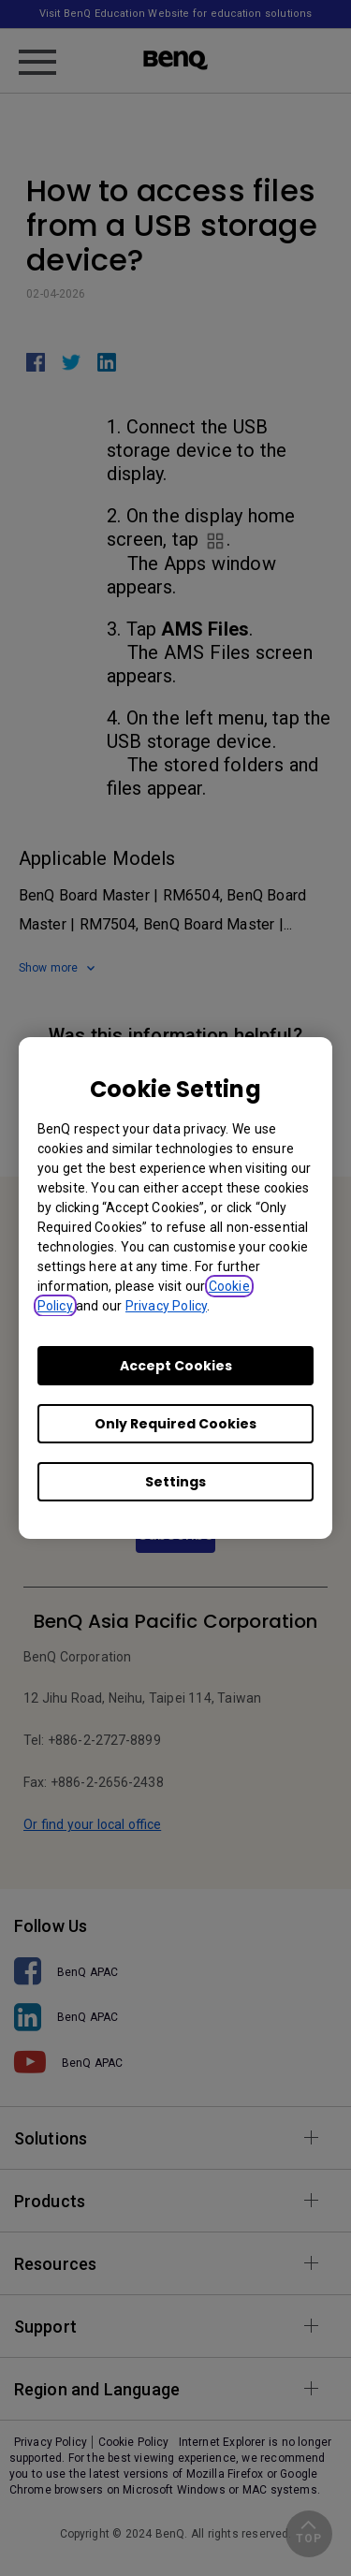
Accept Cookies (176, 1365)
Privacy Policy (166, 1305)
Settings (175, 1481)
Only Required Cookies (175, 1423)
